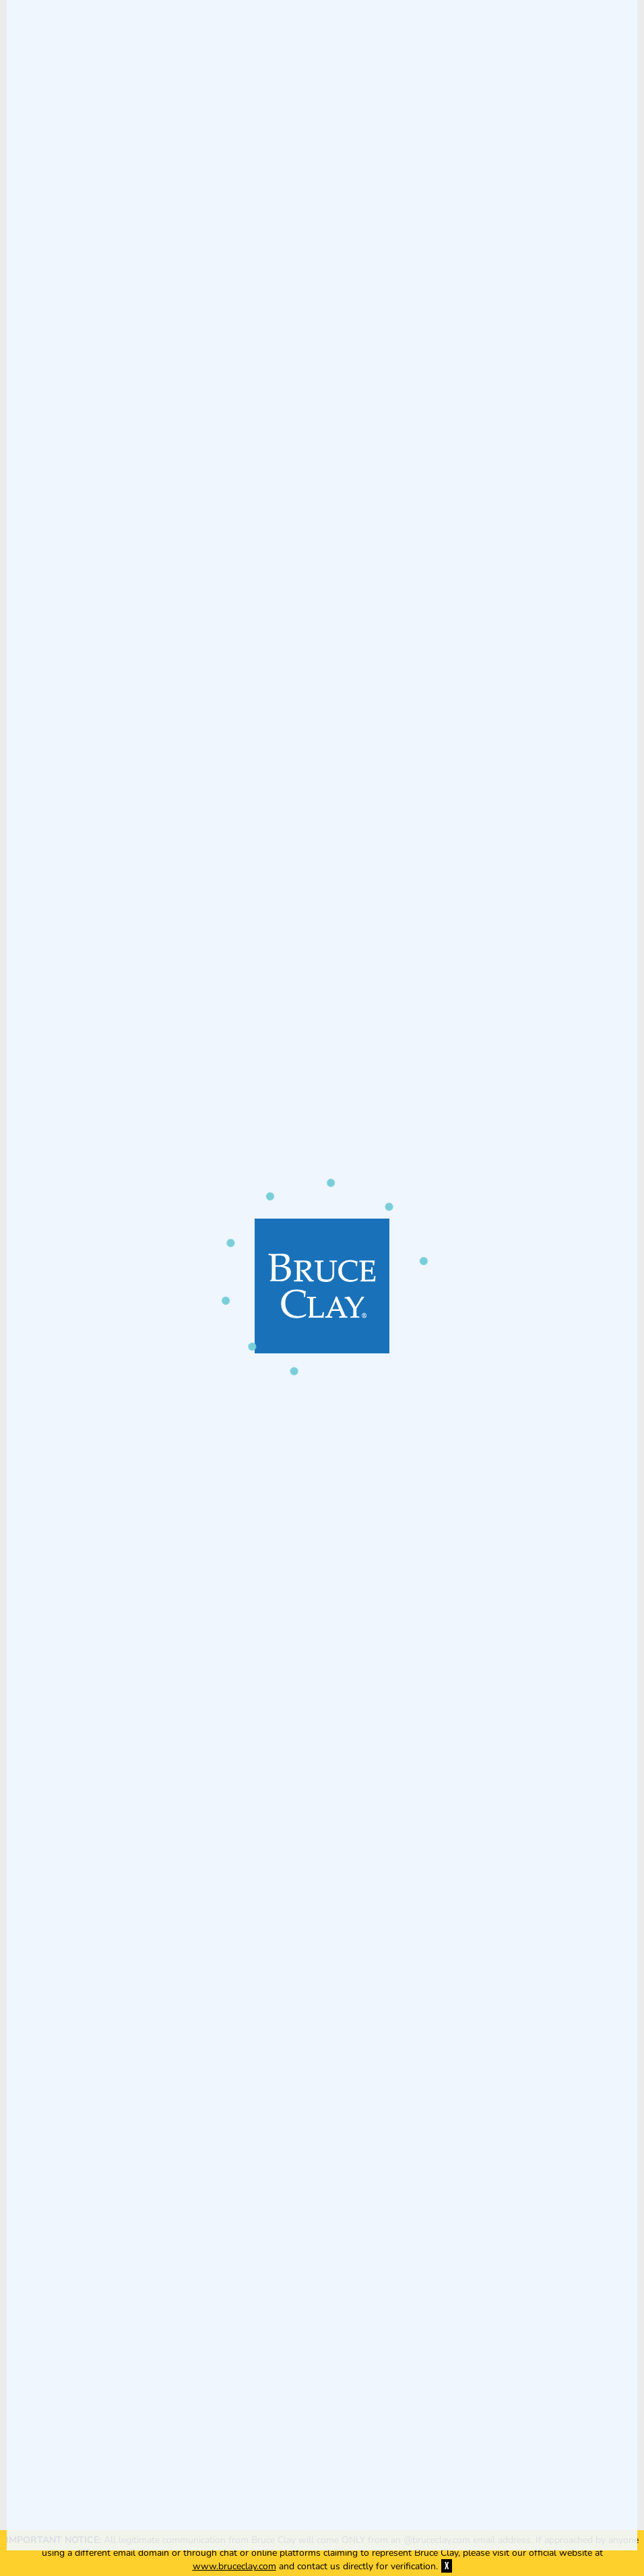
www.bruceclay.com (234, 2566)
